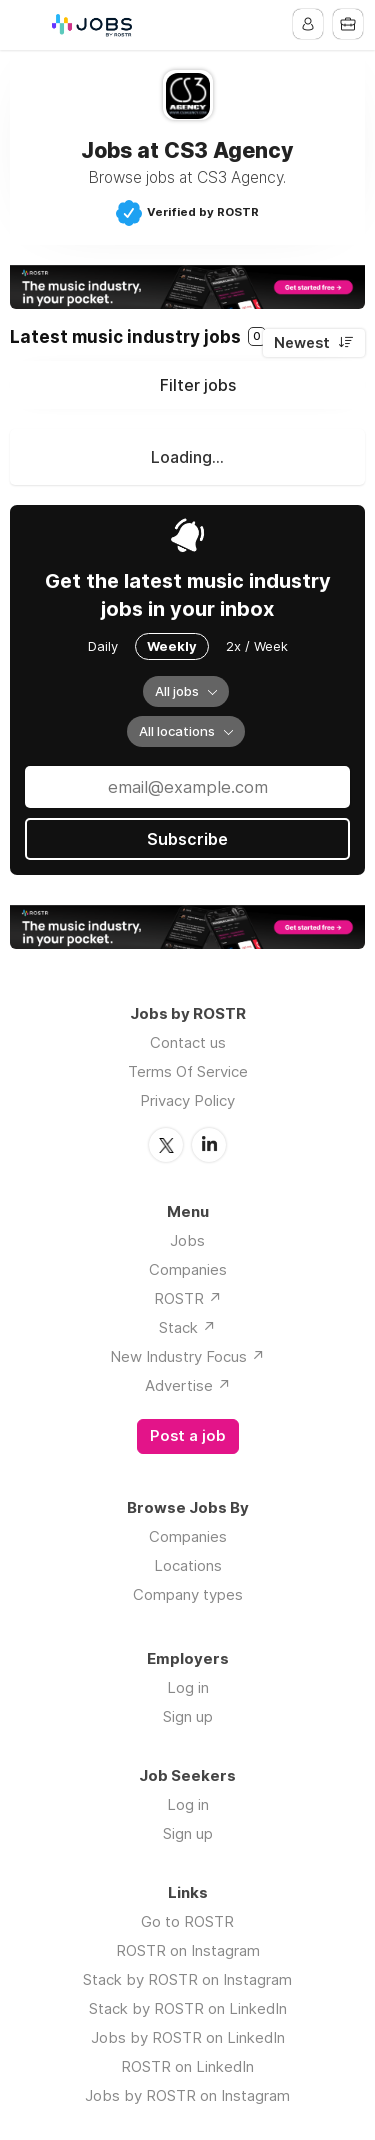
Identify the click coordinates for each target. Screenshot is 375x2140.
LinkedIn (209, 1145)
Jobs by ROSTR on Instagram (187, 2095)
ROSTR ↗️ (188, 1298)
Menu (27, 25)
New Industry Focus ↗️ (187, 1356)
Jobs (187, 1240)
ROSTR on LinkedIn (187, 2066)
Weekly (172, 646)
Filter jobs (198, 385)
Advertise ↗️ (188, 1385)
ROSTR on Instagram (188, 1950)
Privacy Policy (187, 1100)
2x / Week (257, 646)
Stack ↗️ (187, 1327)
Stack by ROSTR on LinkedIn (188, 2008)
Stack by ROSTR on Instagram (187, 1979)
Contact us (188, 1042)
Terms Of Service (188, 1071)
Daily (103, 646)
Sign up (188, 1716)
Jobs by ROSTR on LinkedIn (188, 2037)
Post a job (188, 1436)
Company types (188, 1594)
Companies (188, 1269)
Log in (188, 1687)
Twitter (166, 1145)
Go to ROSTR (187, 1921)
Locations (188, 1565)
